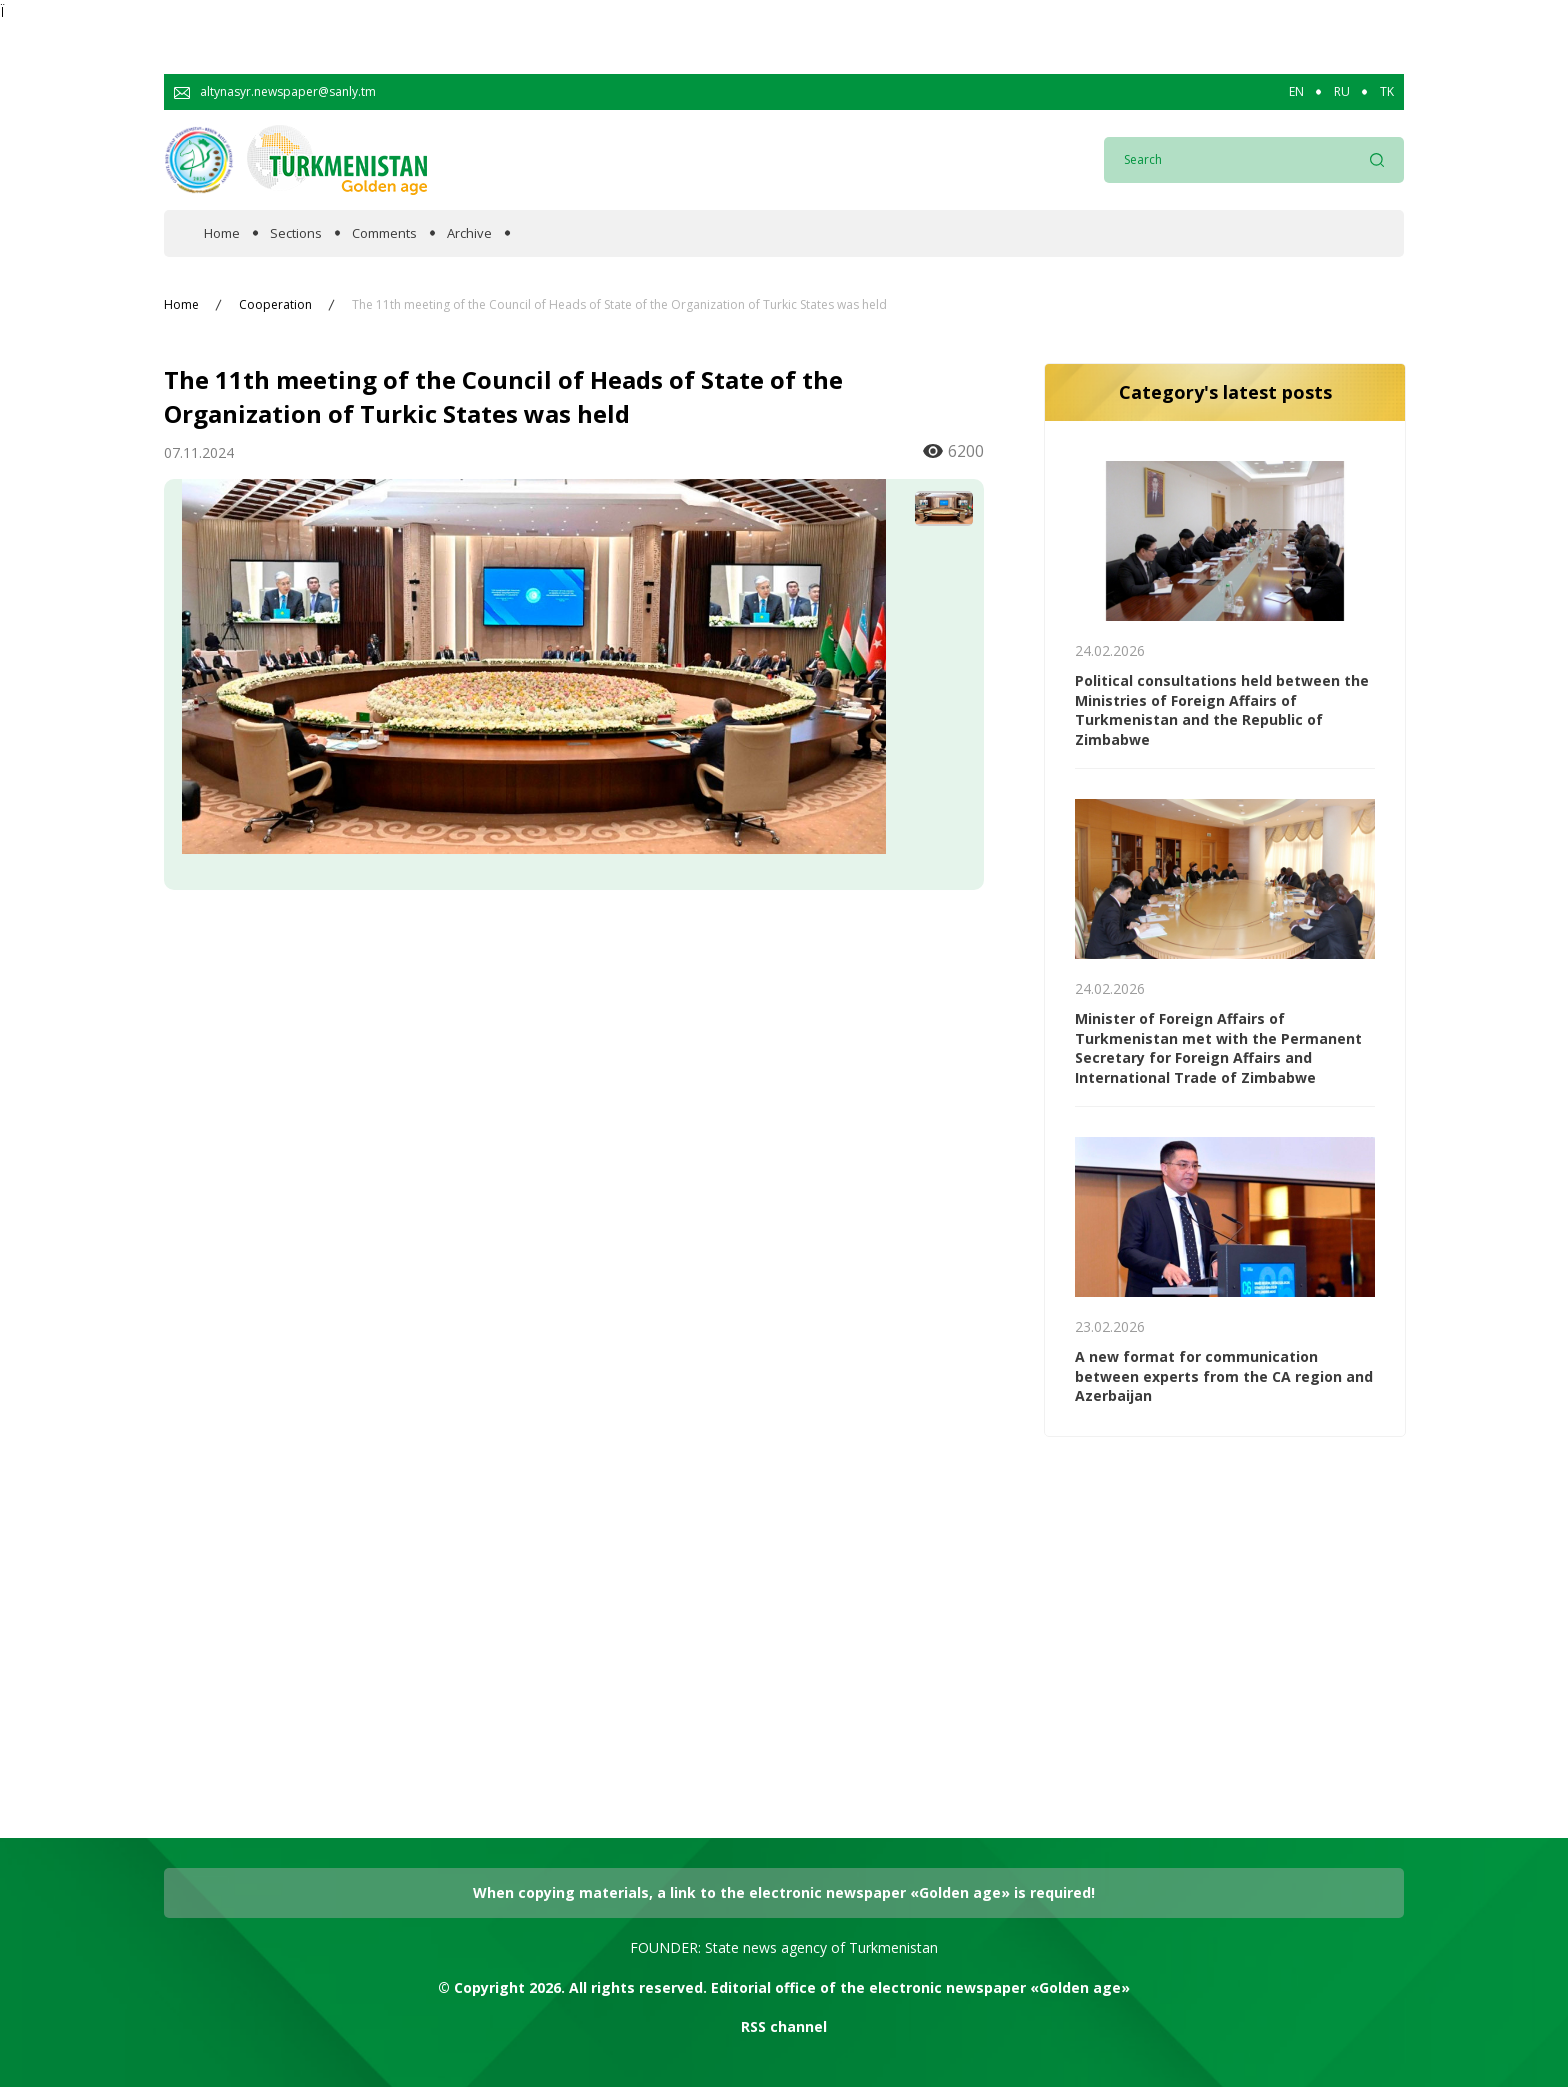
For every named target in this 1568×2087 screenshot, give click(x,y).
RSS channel (784, 2026)
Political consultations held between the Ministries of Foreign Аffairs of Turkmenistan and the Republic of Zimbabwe (1222, 710)
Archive (469, 233)
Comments (384, 233)
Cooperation (275, 305)
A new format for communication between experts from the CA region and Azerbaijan (1224, 1376)
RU (1342, 92)
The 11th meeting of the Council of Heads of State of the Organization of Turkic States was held (619, 305)
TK (1387, 92)
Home (222, 233)
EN (1296, 92)
